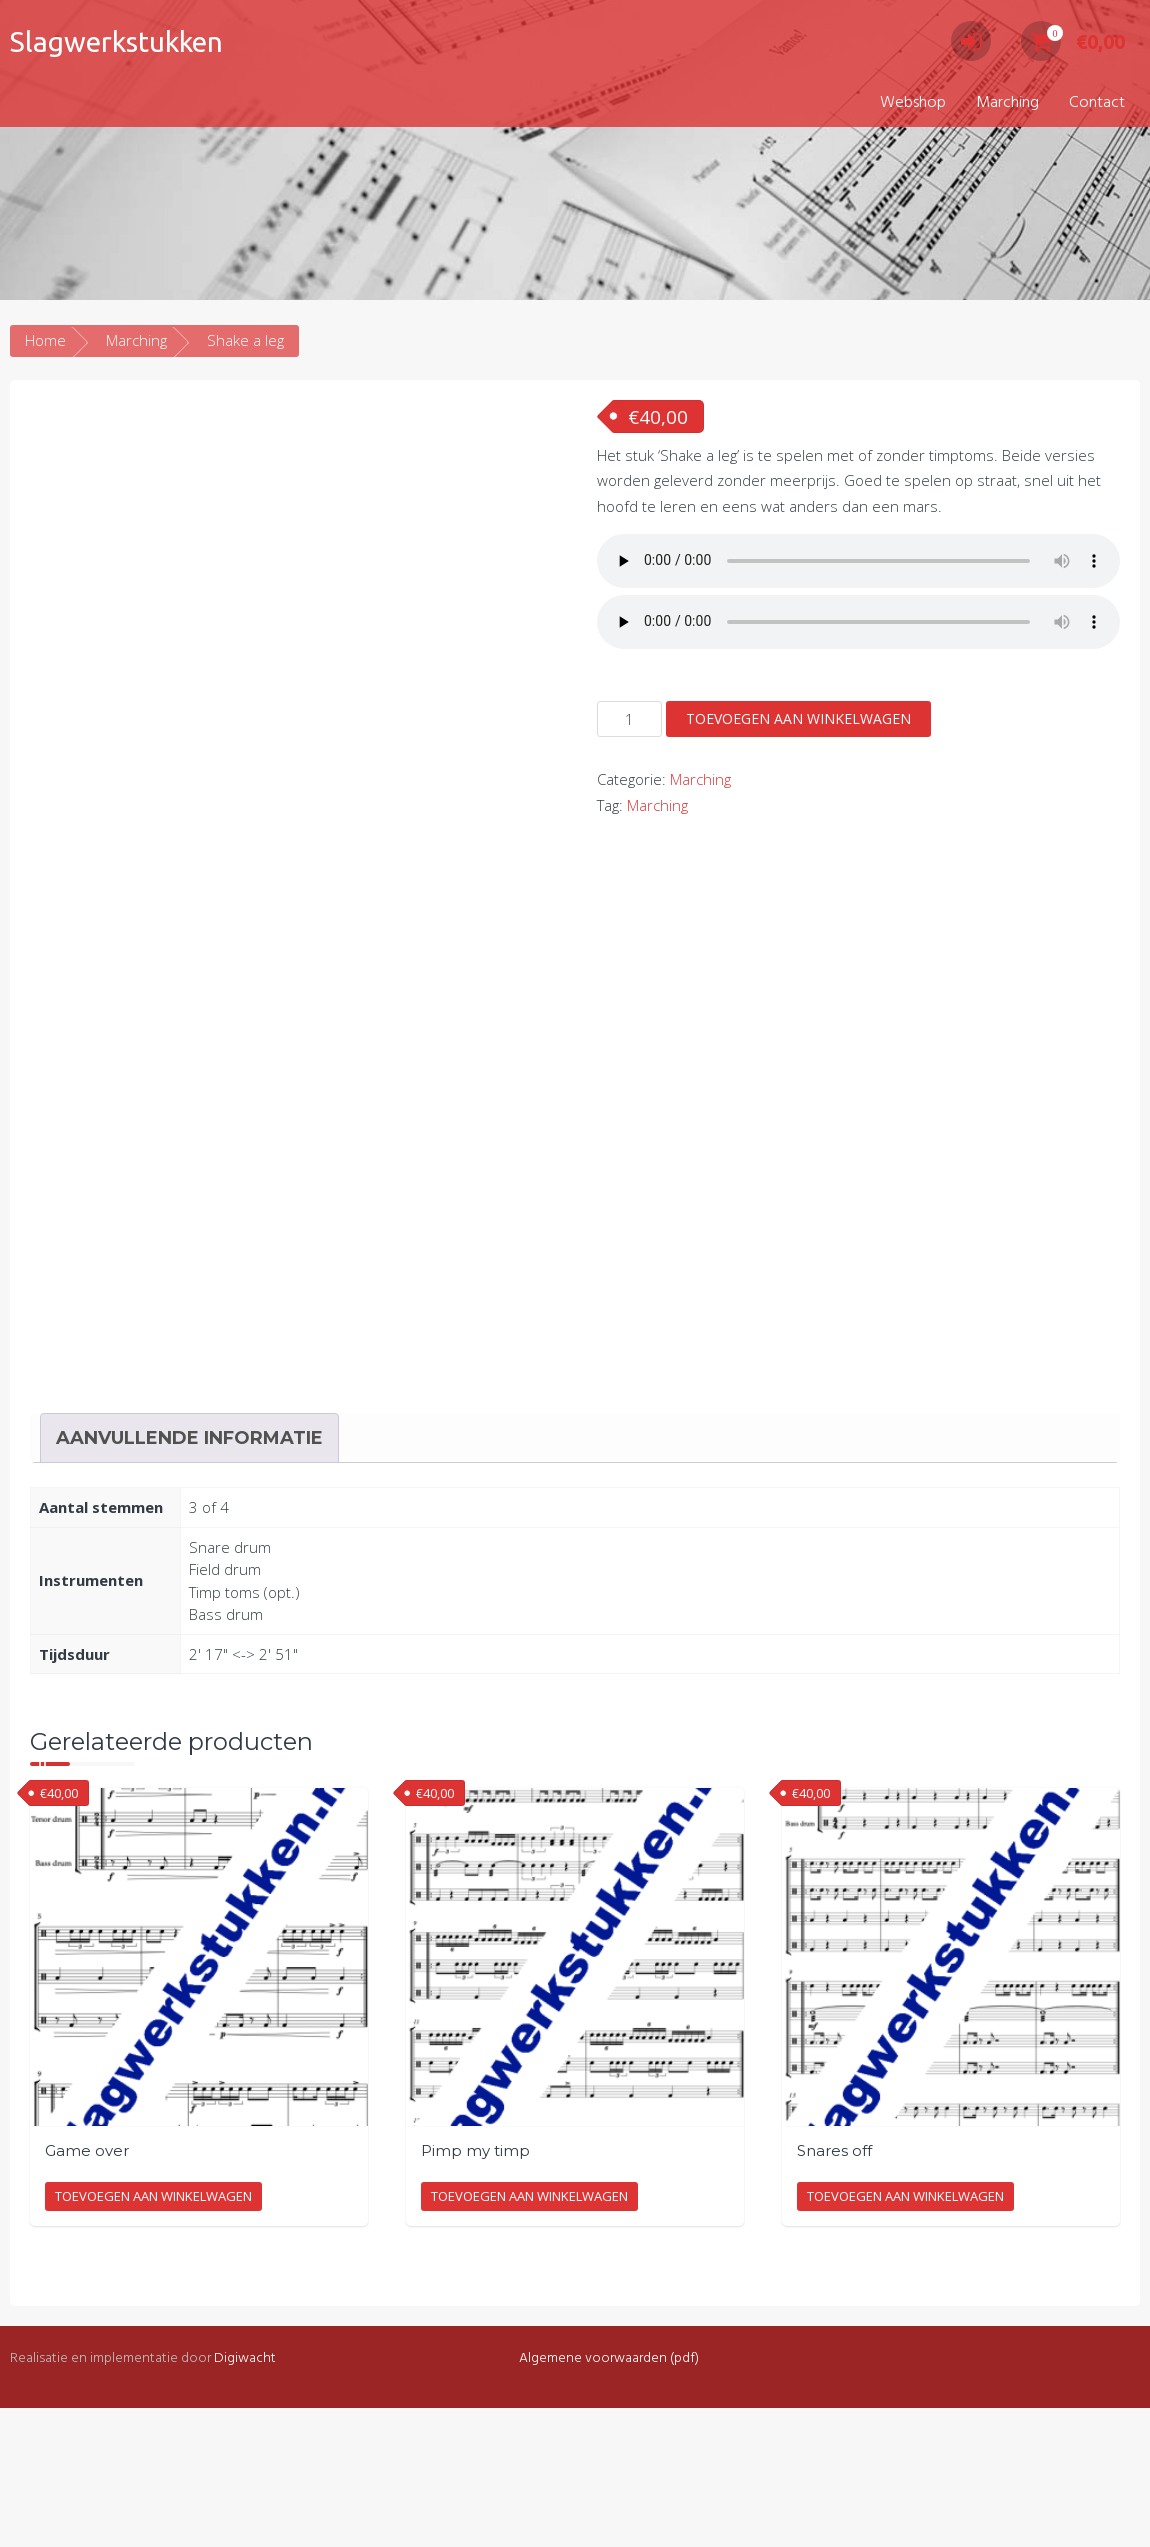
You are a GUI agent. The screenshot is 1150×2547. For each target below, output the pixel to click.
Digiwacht (245, 2497)
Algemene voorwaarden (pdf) (609, 2497)
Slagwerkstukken (116, 41)
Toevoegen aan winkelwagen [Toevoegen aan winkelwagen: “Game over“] (153, 2336)
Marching (1007, 103)
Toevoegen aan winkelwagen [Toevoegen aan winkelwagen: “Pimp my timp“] (529, 2336)
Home (45, 340)
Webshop (913, 103)
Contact (1097, 103)
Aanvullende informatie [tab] (189, 1577)
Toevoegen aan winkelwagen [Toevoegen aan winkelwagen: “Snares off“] (905, 2336)
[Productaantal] (629, 719)
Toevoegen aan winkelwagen (798, 718)
